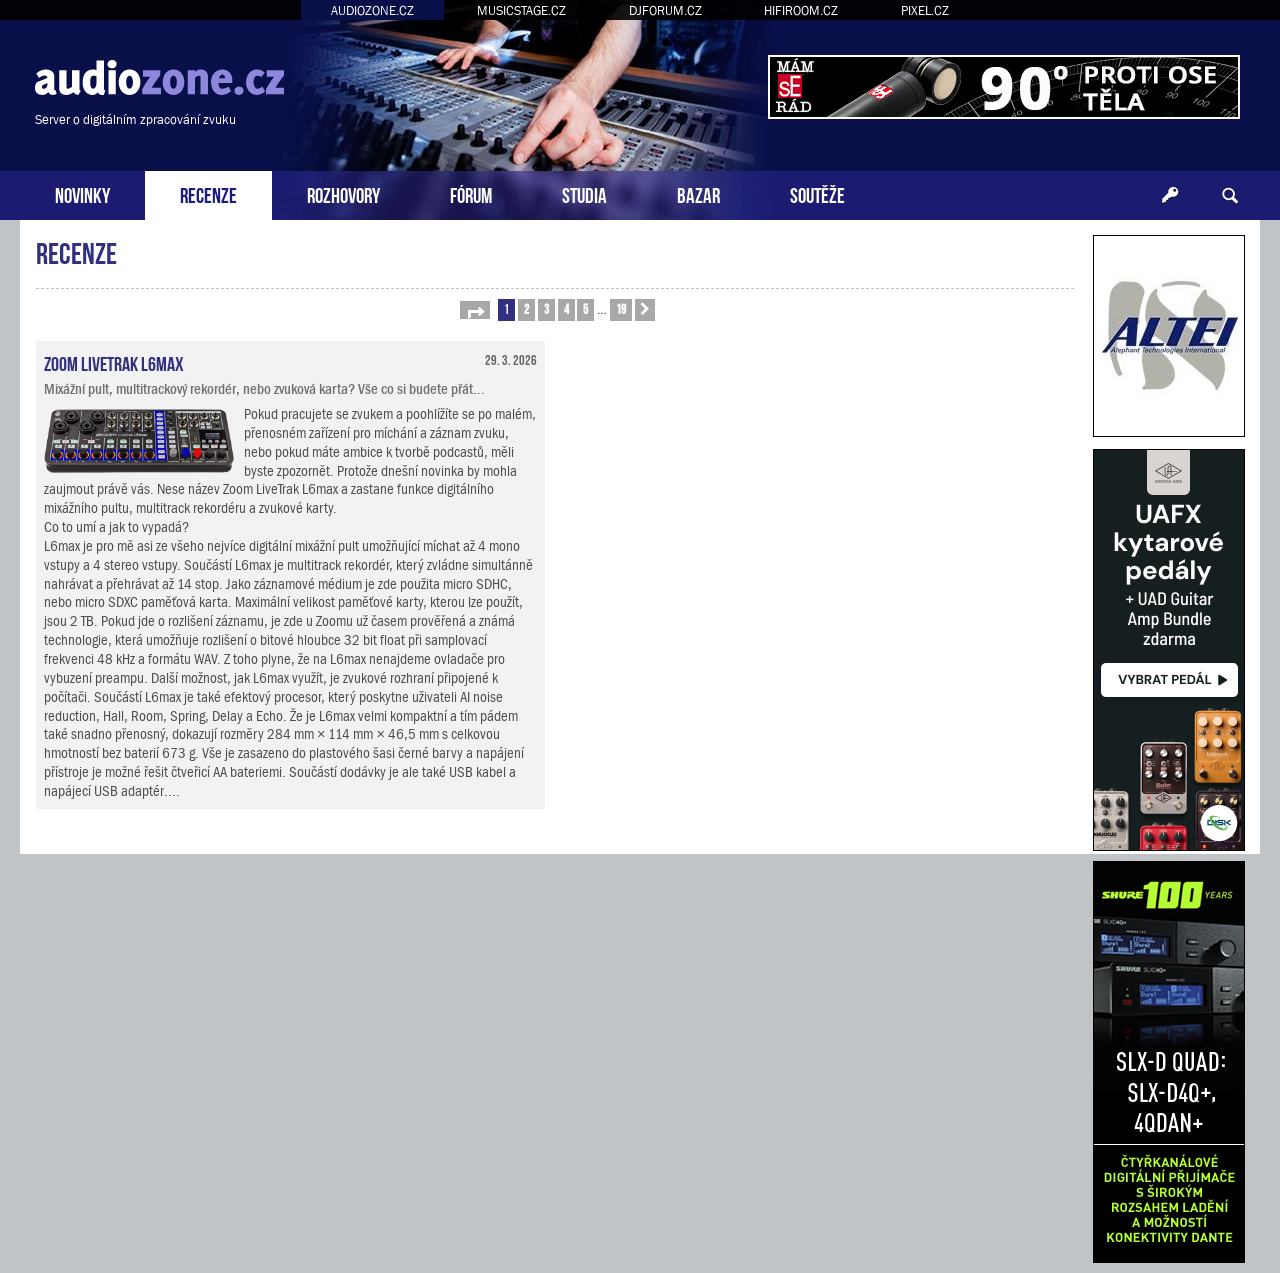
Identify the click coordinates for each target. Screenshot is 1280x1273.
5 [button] (585, 308)
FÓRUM (471, 193)
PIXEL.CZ (925, 10)
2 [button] (526, 308)
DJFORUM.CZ (665, 10)
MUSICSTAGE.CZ (521, 10)
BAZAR (698, 193)
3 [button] (546, 308)
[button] (475, 310)
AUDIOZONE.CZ (372, 10)
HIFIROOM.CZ (801, 10)
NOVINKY (82, 193)
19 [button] (621, 308)
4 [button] (566, 308)
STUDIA (584, 193)
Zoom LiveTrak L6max (114, 362)
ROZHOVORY (343, 193)
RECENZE (208, 193)
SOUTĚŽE (817, 193)
